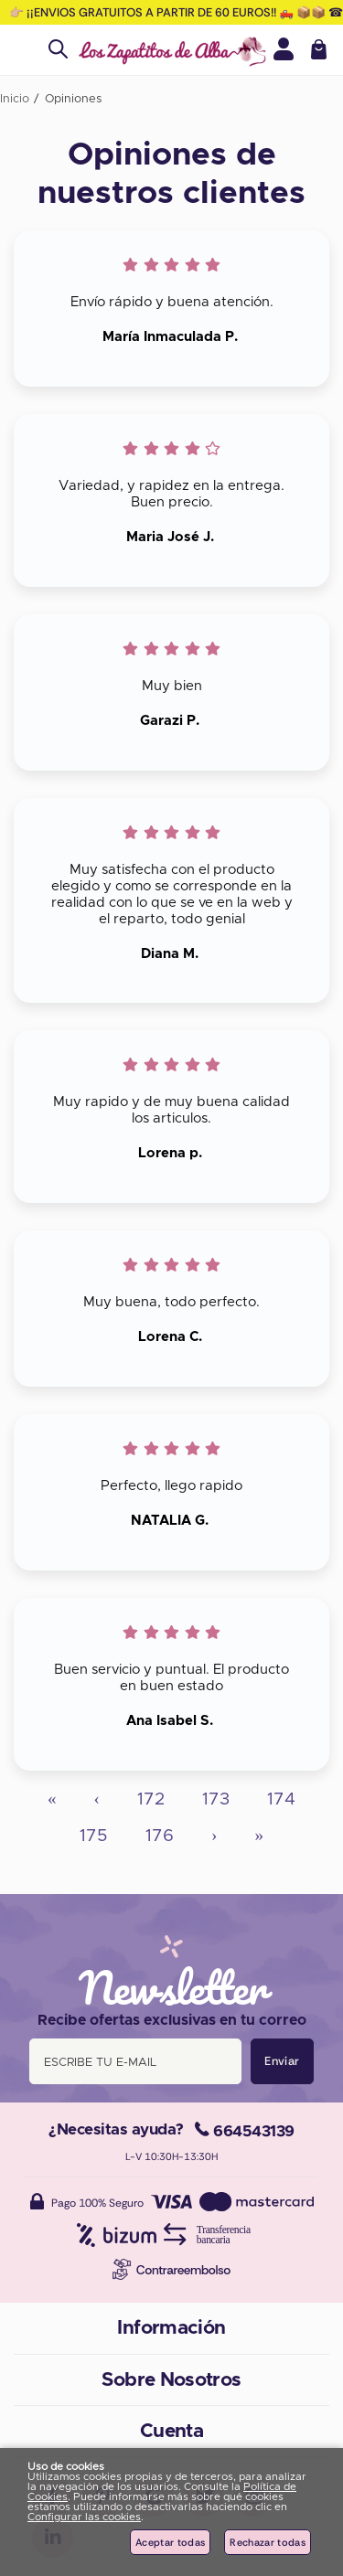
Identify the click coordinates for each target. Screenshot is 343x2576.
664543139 (245, 2131)
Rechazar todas (267, 2542)
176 (159, 1836)
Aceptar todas (170, 2542)
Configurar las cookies (84, 2517)
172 (151, 1799)
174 (281, 1799)
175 (94, 1836)
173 (216, 1799)
